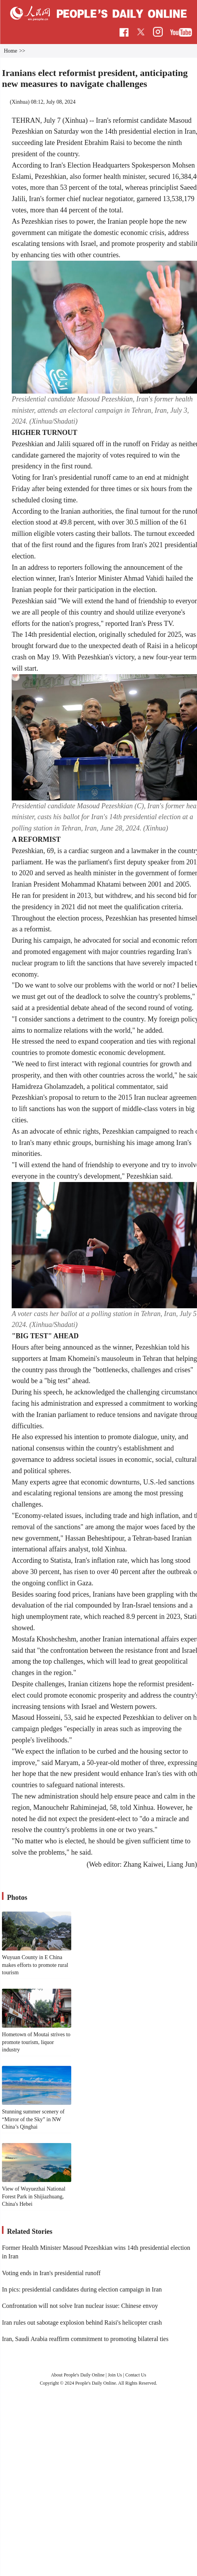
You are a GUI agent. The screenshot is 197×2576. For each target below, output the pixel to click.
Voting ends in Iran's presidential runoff (51, 2273)
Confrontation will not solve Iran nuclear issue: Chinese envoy (80, 2305)
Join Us (115, 2375)
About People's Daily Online (78, 2375)
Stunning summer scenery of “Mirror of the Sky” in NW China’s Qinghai (33, 2119)
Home (10, 51)
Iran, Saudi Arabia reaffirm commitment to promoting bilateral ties (85, 2339)
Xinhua (20, 102)
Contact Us (135, 2375)
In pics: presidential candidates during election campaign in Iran (82, 2289)
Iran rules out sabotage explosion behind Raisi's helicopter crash (82, 2322)
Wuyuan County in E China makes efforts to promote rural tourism (35, 1964)
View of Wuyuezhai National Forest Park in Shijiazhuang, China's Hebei (33, 2196)
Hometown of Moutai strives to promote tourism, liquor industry (36, 2042)
